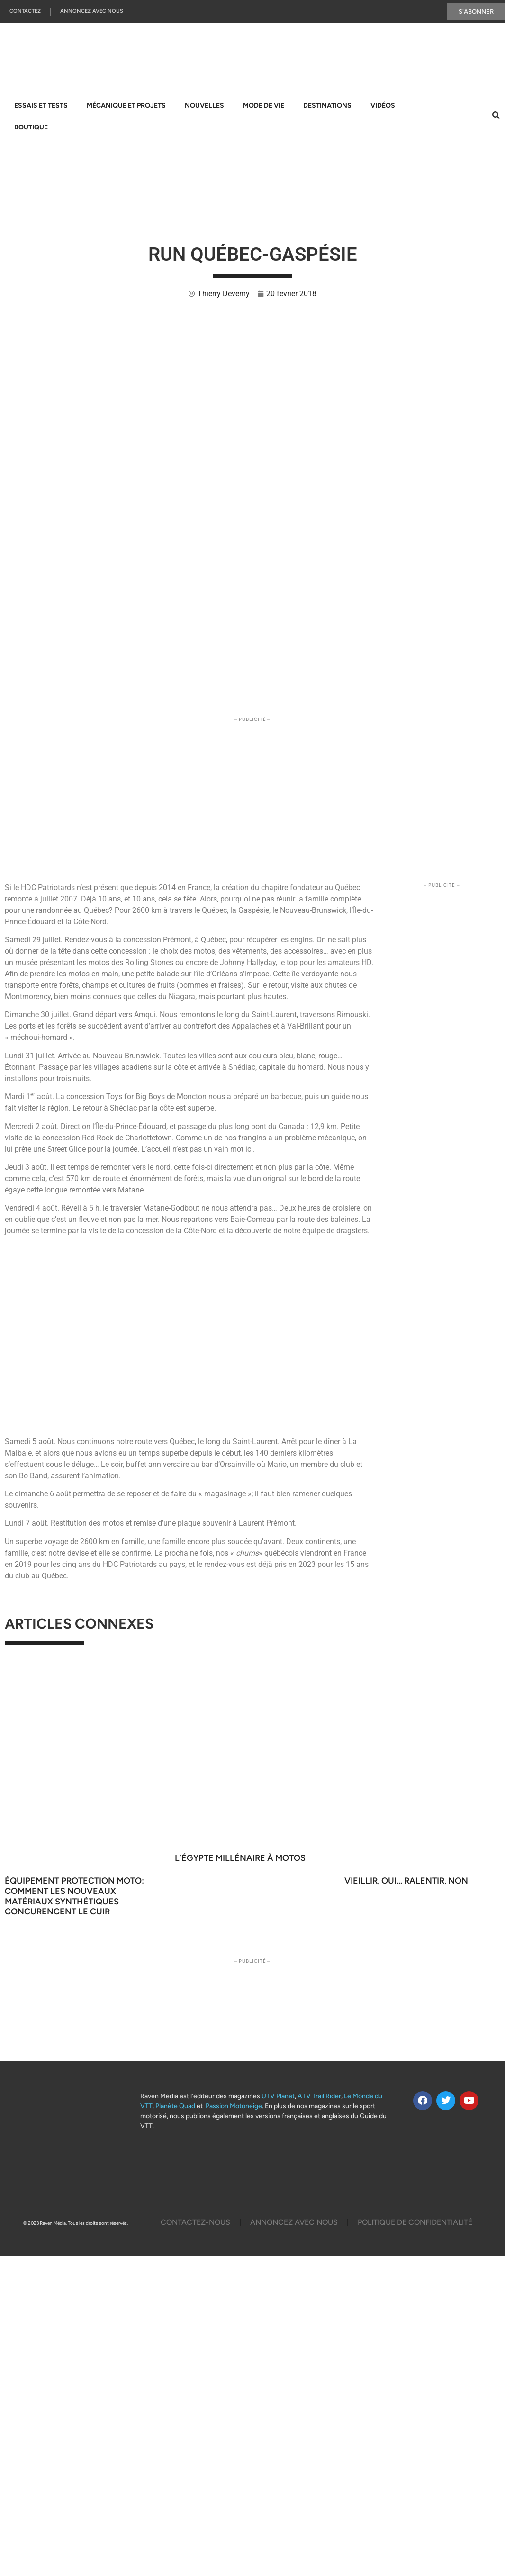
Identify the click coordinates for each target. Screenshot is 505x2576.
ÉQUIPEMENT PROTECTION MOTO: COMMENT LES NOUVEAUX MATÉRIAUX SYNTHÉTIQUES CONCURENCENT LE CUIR (74, 1896)
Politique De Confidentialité (415, 2222)
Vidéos (382, 105)
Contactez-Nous (195, 2222)
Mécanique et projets (126, 105)
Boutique (31, 127)
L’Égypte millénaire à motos (240, 1858)
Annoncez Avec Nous (91, 12)
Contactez (25, 12)
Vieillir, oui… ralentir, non (406, 1880)
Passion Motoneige (234, 2106)
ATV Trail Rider (319, 2096)
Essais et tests (41, 105)
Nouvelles (204, 105)
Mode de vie (263, 105)
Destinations (327, 105)
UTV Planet (278, 2096)
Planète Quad (175, 2106)
